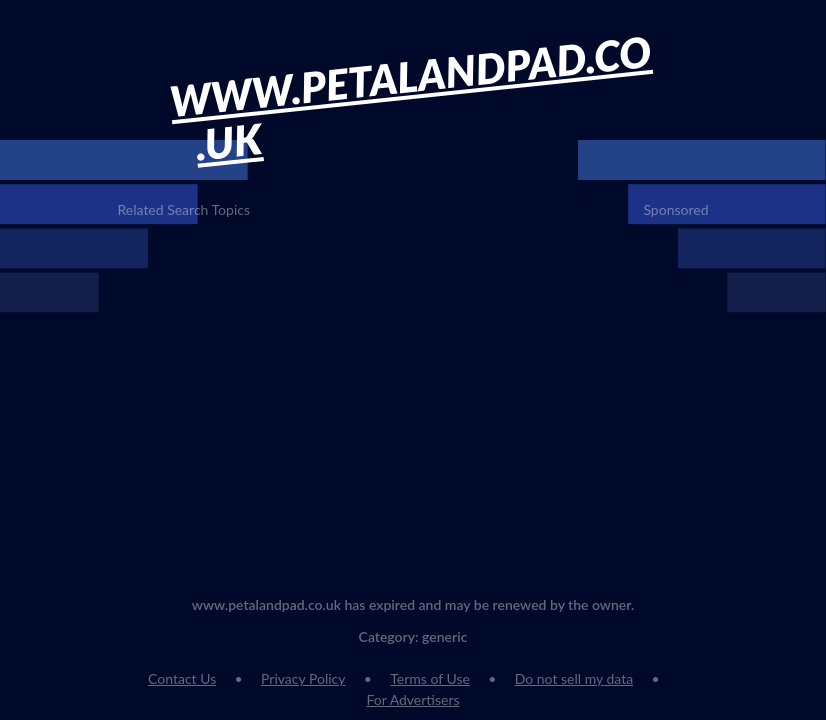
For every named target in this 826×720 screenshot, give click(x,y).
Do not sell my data (574, 678)
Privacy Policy (303, 678)
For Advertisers (412, 699)
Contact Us (182, 678)
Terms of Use (430, 678)
